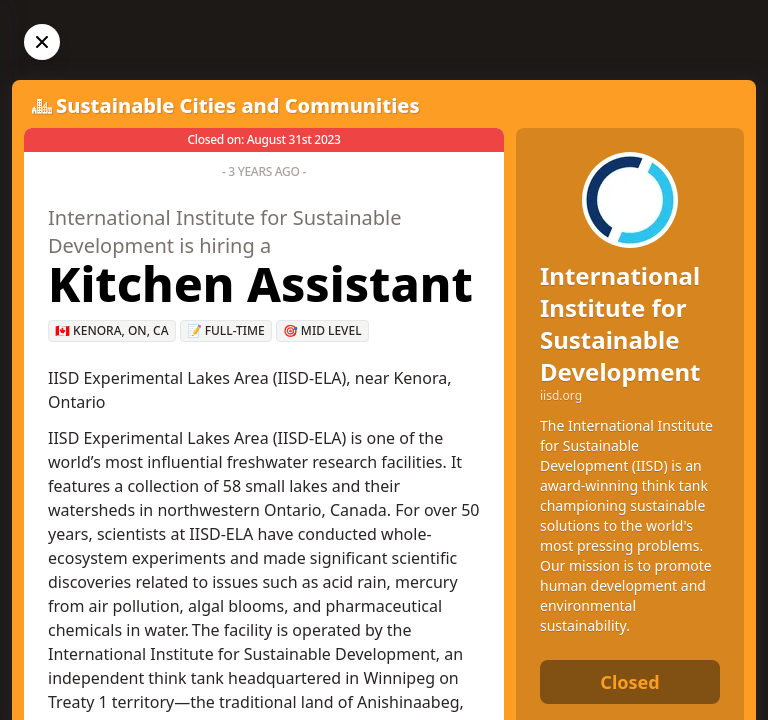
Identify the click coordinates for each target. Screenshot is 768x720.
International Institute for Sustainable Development (620, 323)
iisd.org (561, 396)
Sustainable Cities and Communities (238, 105)
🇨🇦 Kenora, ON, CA (112, 330)
